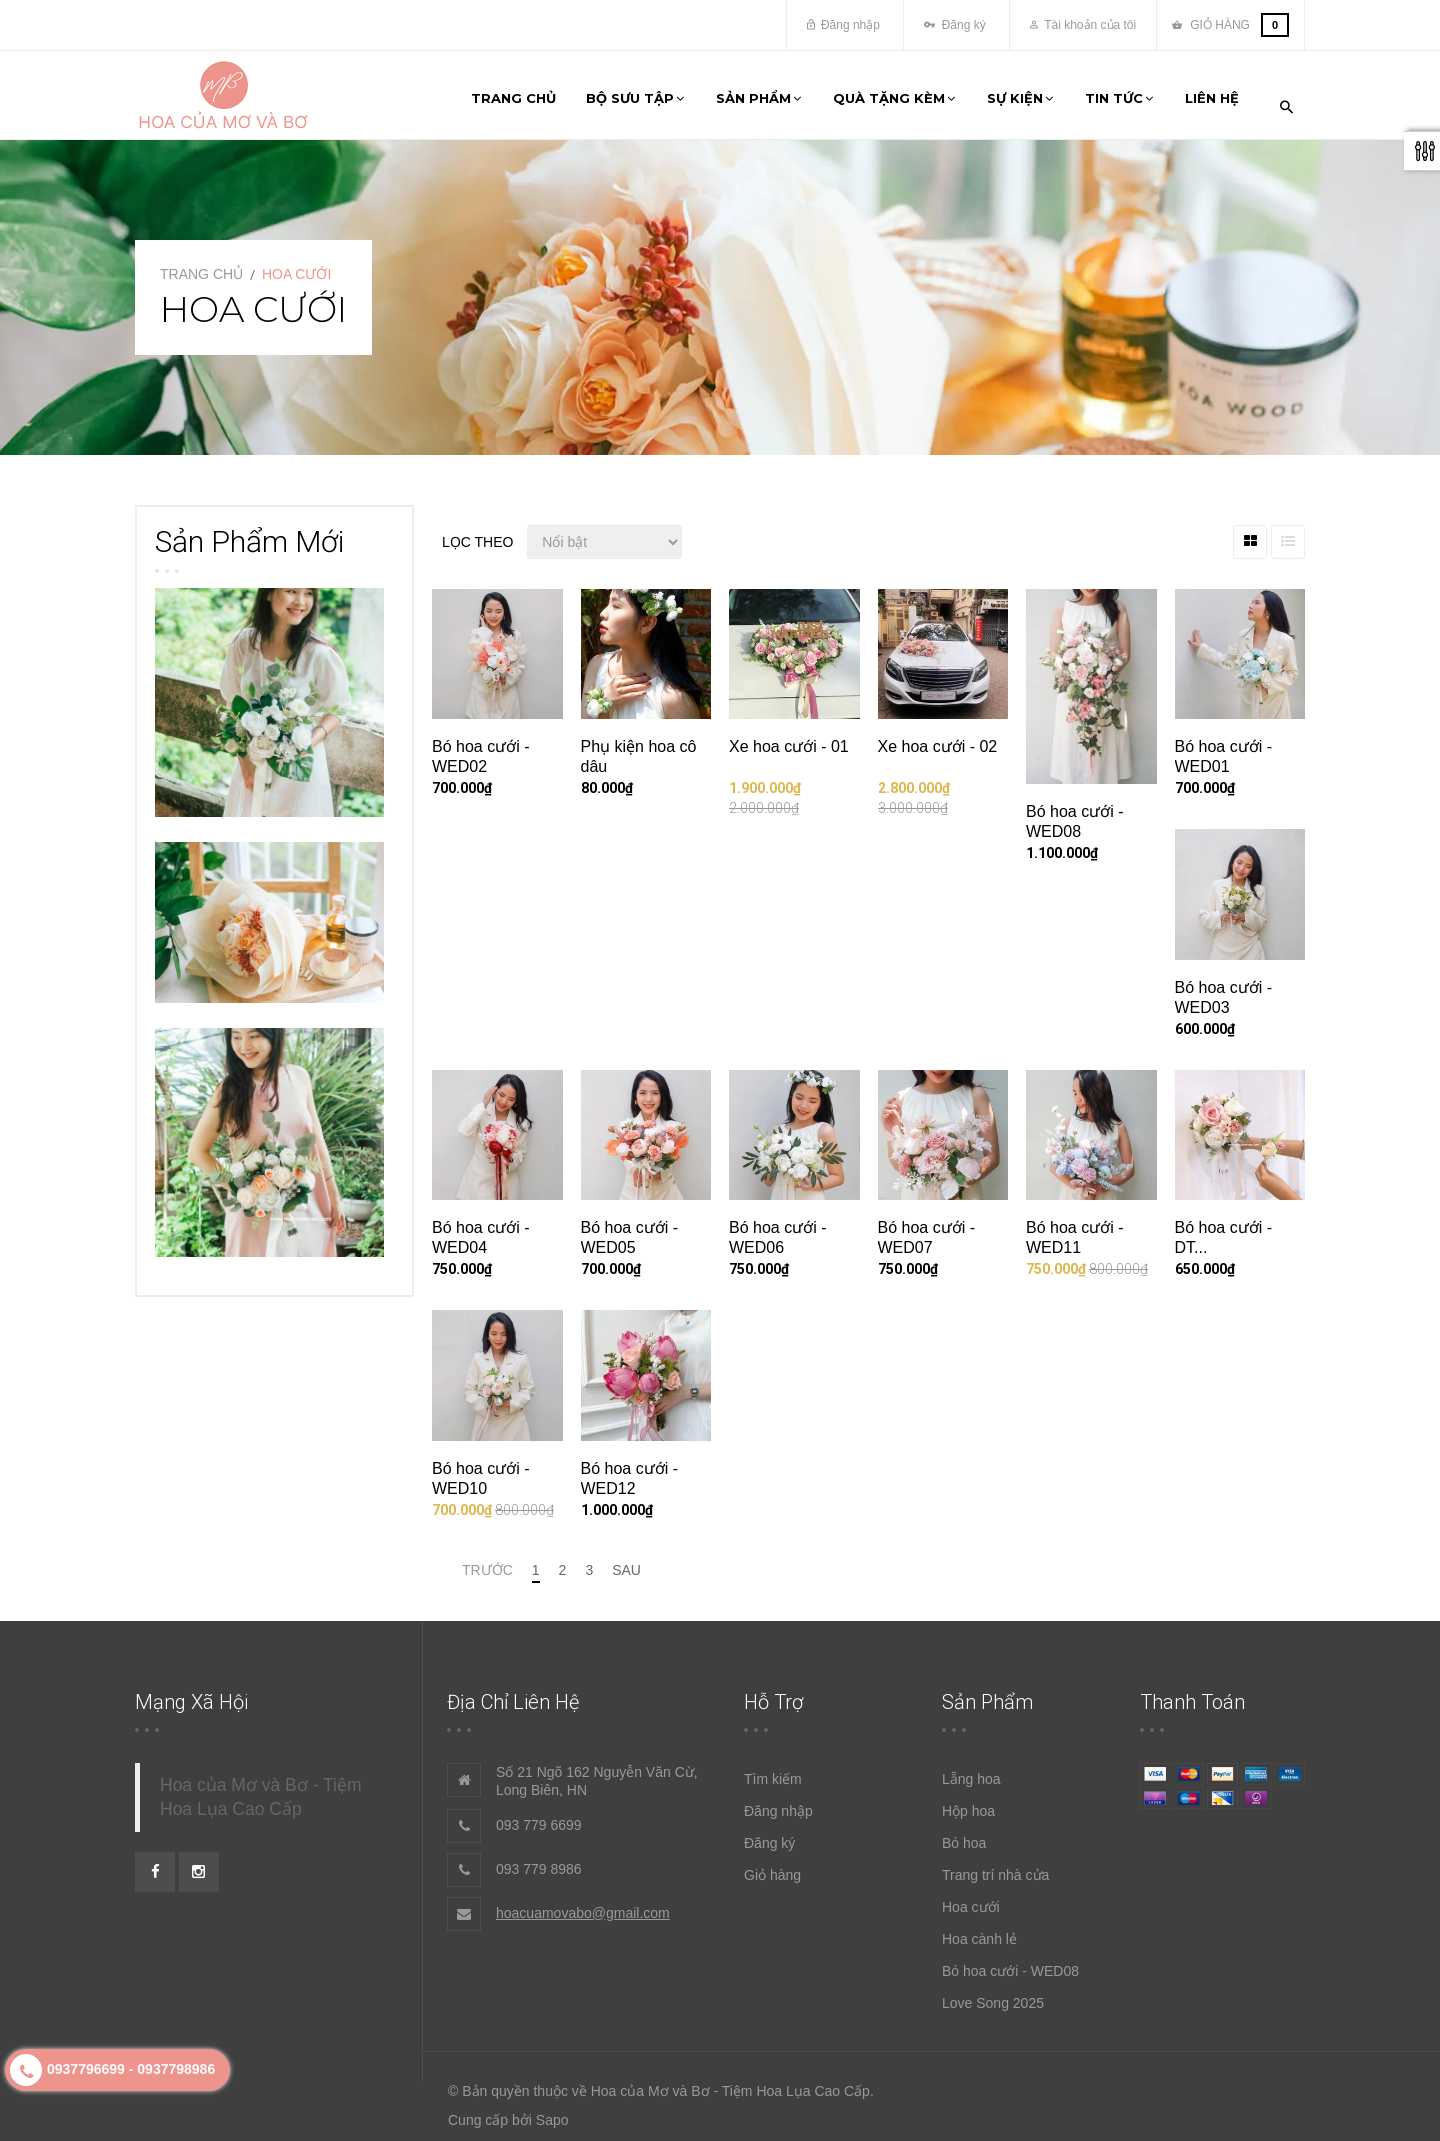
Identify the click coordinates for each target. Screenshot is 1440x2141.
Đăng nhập (843, 25)
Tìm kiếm (773, 1768)
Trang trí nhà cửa (995, 1864)
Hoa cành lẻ (979, 1928)
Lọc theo (477, 531)
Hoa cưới (971, 1896)
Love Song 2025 (993, 1992)
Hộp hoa (968, 1800)
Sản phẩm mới (249, 530)
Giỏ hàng (772, 1864)
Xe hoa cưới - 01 (789, 736)
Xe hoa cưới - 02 (938, 736)
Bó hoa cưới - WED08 (1010, 1960)
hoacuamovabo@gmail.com (583, 1902)
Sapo (552, 2110)
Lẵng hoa (971, 1768)
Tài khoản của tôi (1083, 25)
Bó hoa (964, 1832)
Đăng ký (954, 25)
